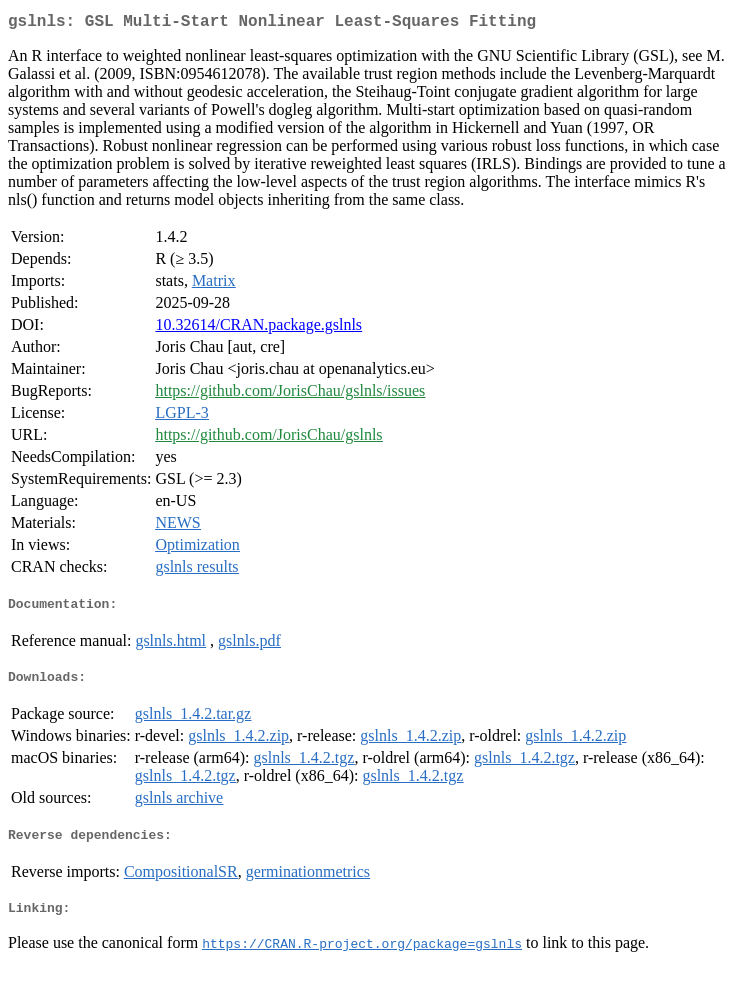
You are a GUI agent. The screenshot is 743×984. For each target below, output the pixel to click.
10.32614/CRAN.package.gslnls (258, 328)
